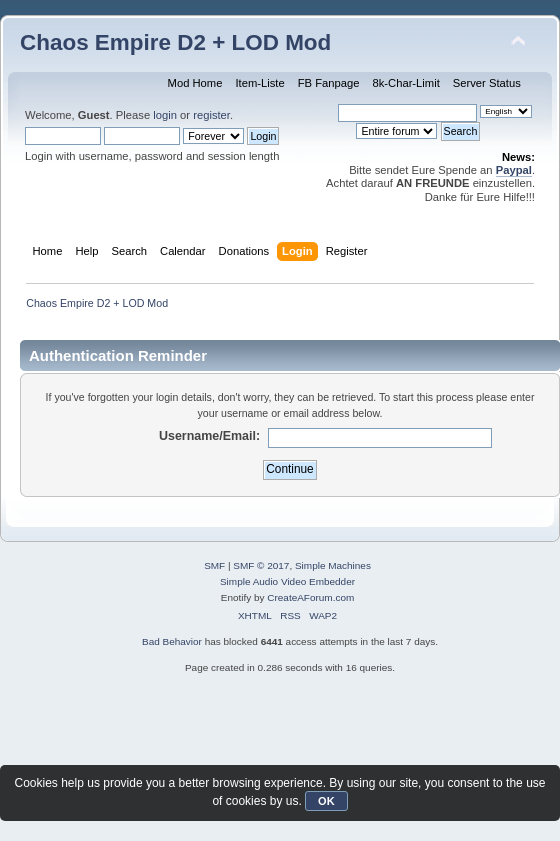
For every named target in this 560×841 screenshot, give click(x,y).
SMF (214, 565)
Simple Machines (333, 565)
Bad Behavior (172, 641)
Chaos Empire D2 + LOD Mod (175, 42)
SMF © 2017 (261, 565)
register (211, 115)
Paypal (514, 170)
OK (326, 801)
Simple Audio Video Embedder (287, 581)
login (165, 115)
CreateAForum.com (310, 597)
